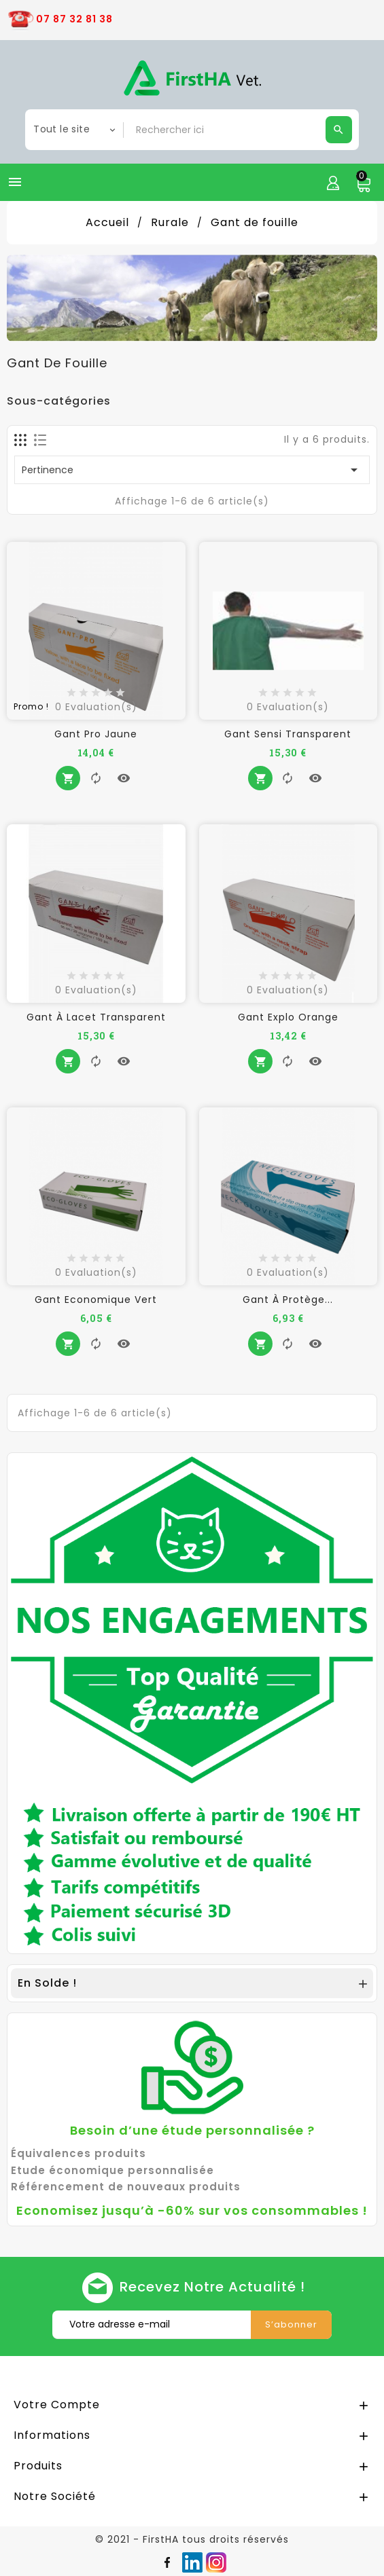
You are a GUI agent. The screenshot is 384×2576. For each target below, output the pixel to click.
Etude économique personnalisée (112, 2170)
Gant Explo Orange (288, 1017)
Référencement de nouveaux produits (126, 2186)
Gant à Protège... (288, 1299)
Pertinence (192, 470)
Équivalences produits (78, 2153)
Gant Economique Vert (96, 1299)
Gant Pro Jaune (95, 734)
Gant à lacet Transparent (96, 1017)
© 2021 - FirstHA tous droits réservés (192, 2539)
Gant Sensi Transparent (287, 734)
